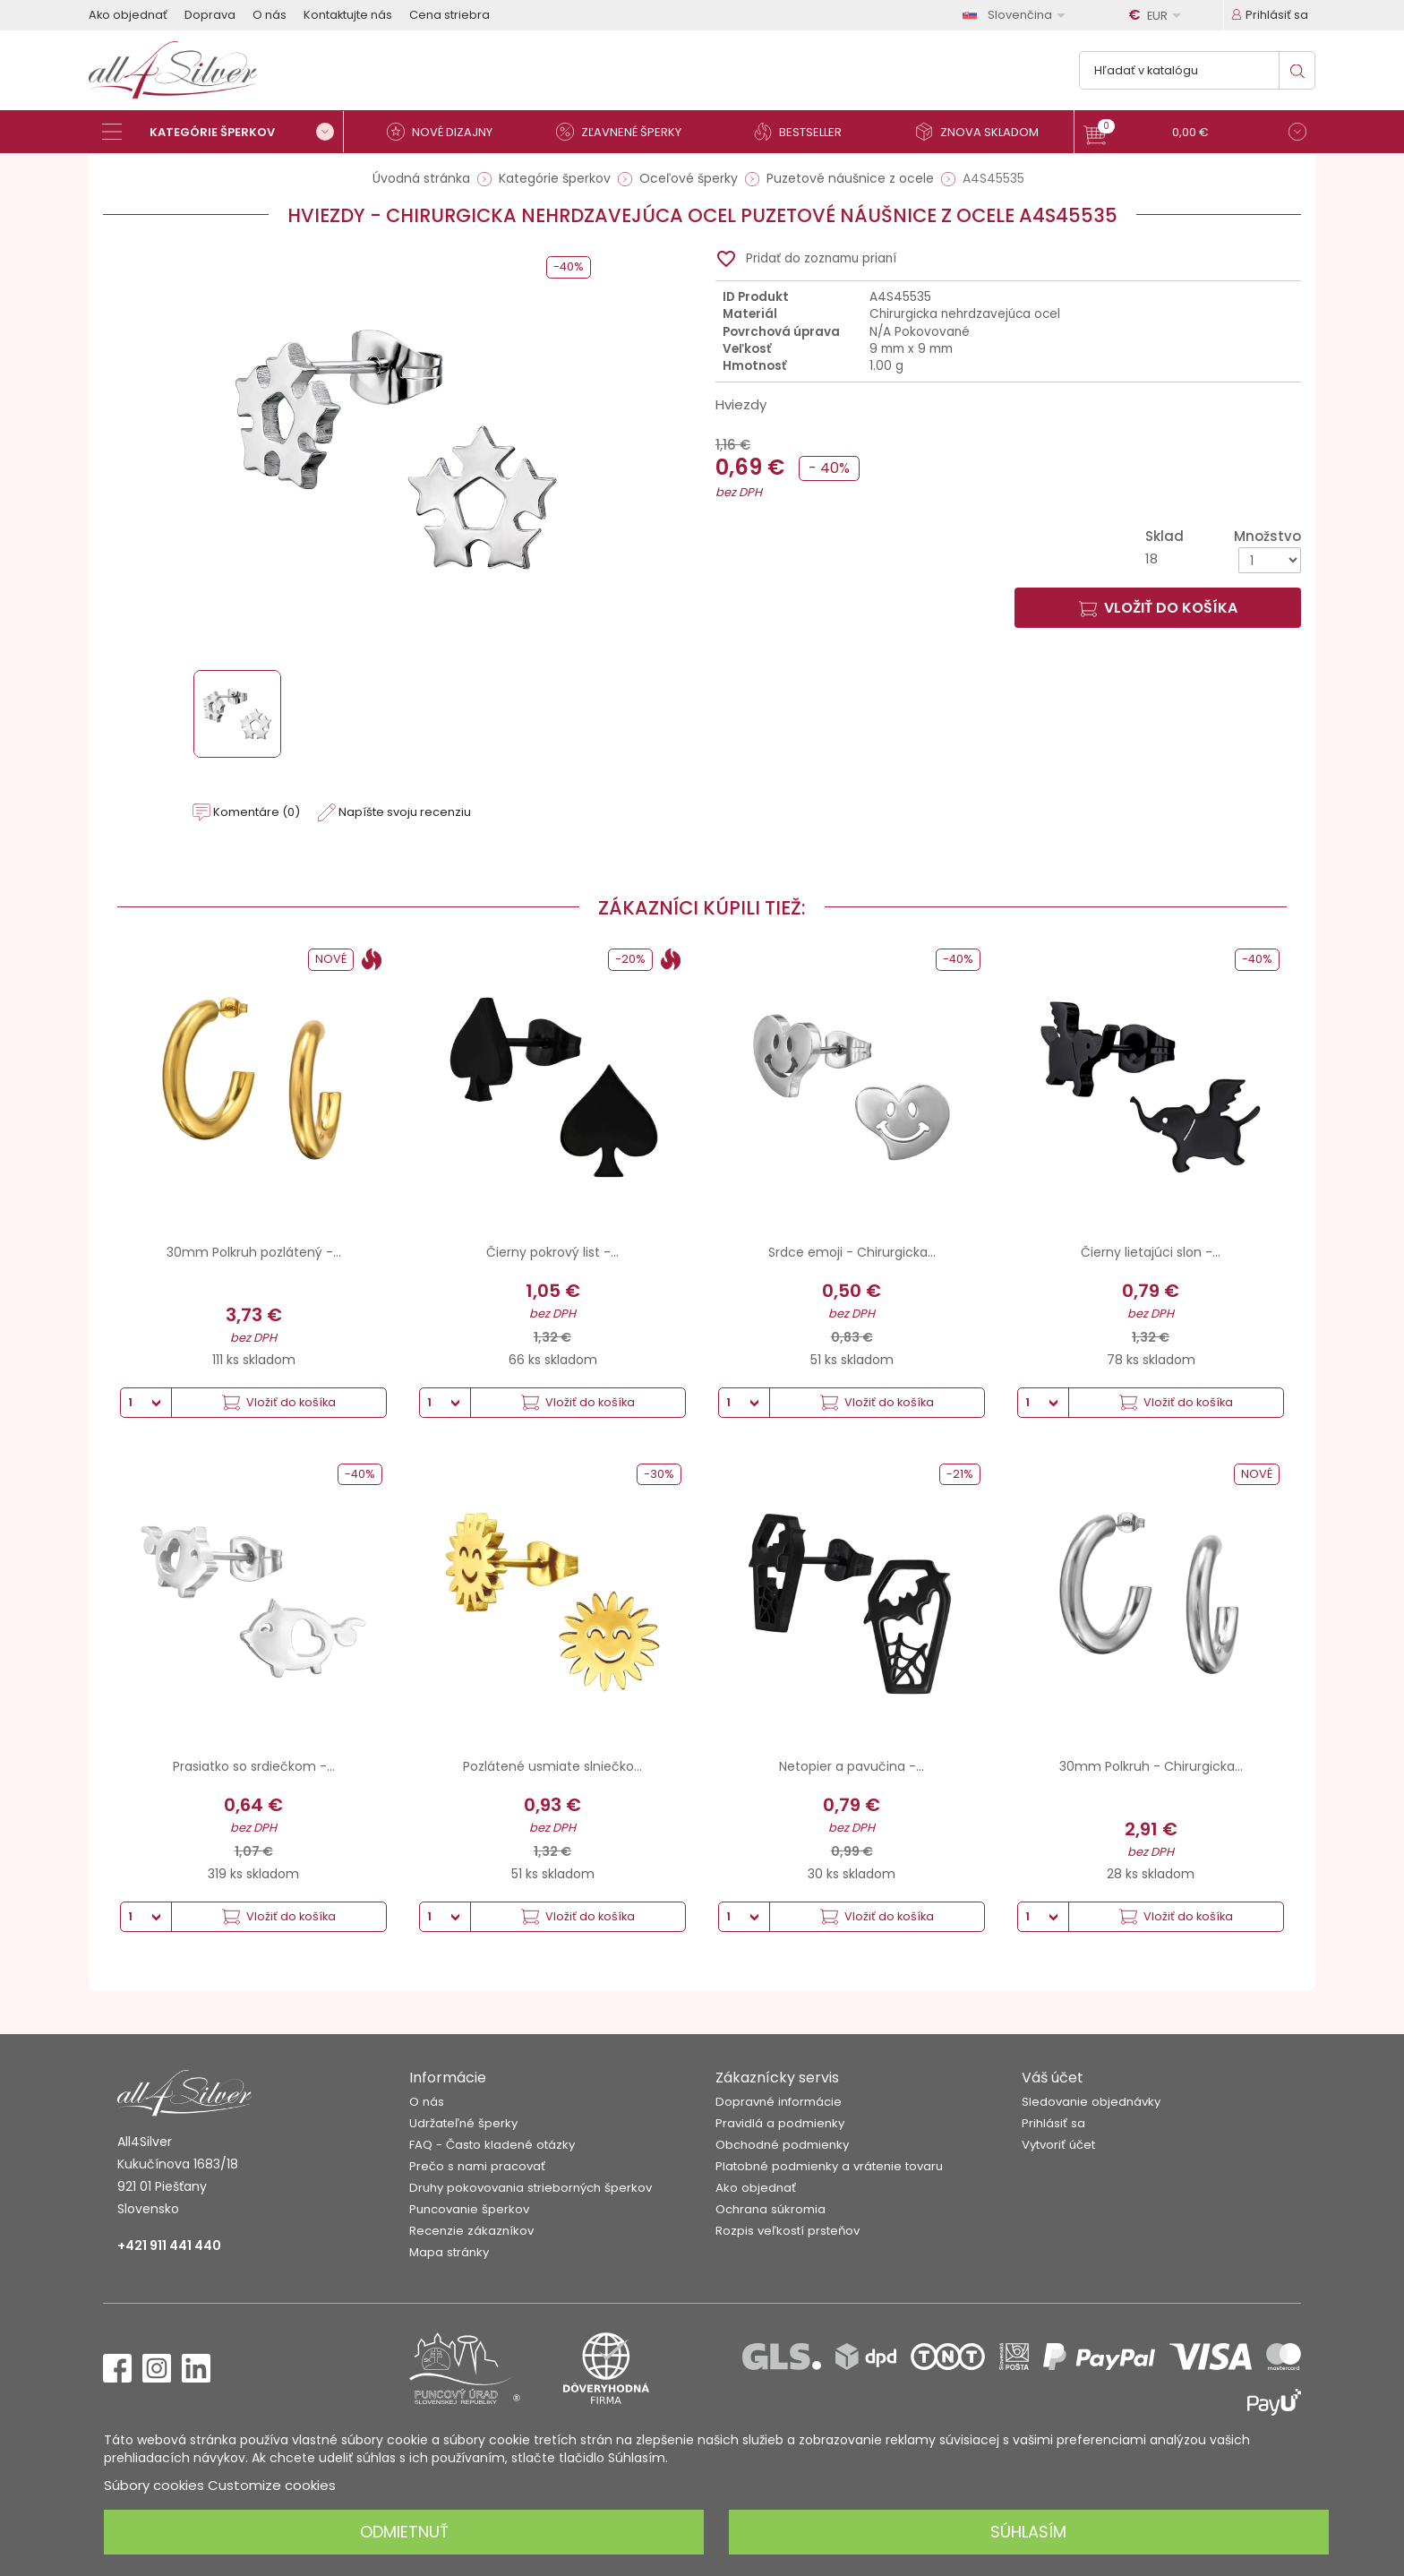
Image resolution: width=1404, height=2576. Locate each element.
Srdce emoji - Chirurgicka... (852, 1252)
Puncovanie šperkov (469, 2209)
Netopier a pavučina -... (851, 1766)
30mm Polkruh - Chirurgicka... (1151, 1766)
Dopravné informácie (778, 2101)
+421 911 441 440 (169, 2245)
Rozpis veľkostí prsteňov (787, 2230)
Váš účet (1052, 2077)
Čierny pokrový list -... (552, 1252)
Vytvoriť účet (1058, 2144)
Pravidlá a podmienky (779, 2123)
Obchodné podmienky (782, 2144)
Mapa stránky (449, 2252)
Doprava (209, 14)
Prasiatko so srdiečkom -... (254, 1766)
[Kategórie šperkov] (223, 131)
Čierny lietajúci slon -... (1150, 1252)
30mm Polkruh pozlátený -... (254, 1252)
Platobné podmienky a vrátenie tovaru (829, 2166)
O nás (270, 14)
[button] (1194, 134)
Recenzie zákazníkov (471, 2230)
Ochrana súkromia (770, 2209)
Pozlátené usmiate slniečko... (552, 1766)
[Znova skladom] (984, 131)
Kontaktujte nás (348, 14)
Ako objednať (128, 14)
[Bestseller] (805, 131)
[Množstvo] (1269, 560)
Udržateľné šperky (463, 2123)
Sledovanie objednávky (1091, 2101)
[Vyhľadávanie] (1197, 70)
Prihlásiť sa (1053, 2123)
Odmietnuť (404, 2531)
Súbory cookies (154, 2485)
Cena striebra (449, 14)
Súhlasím (1028, 2531)
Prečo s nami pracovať (477, 2166)
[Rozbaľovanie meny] (1157, 15)
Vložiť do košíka (1158, 607)
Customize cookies (272, 2485)
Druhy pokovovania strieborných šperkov (530, 2187)
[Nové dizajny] (446, 131)
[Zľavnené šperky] (625, 131)
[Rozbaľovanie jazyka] (1017, 15)
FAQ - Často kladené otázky (492, 2144)
